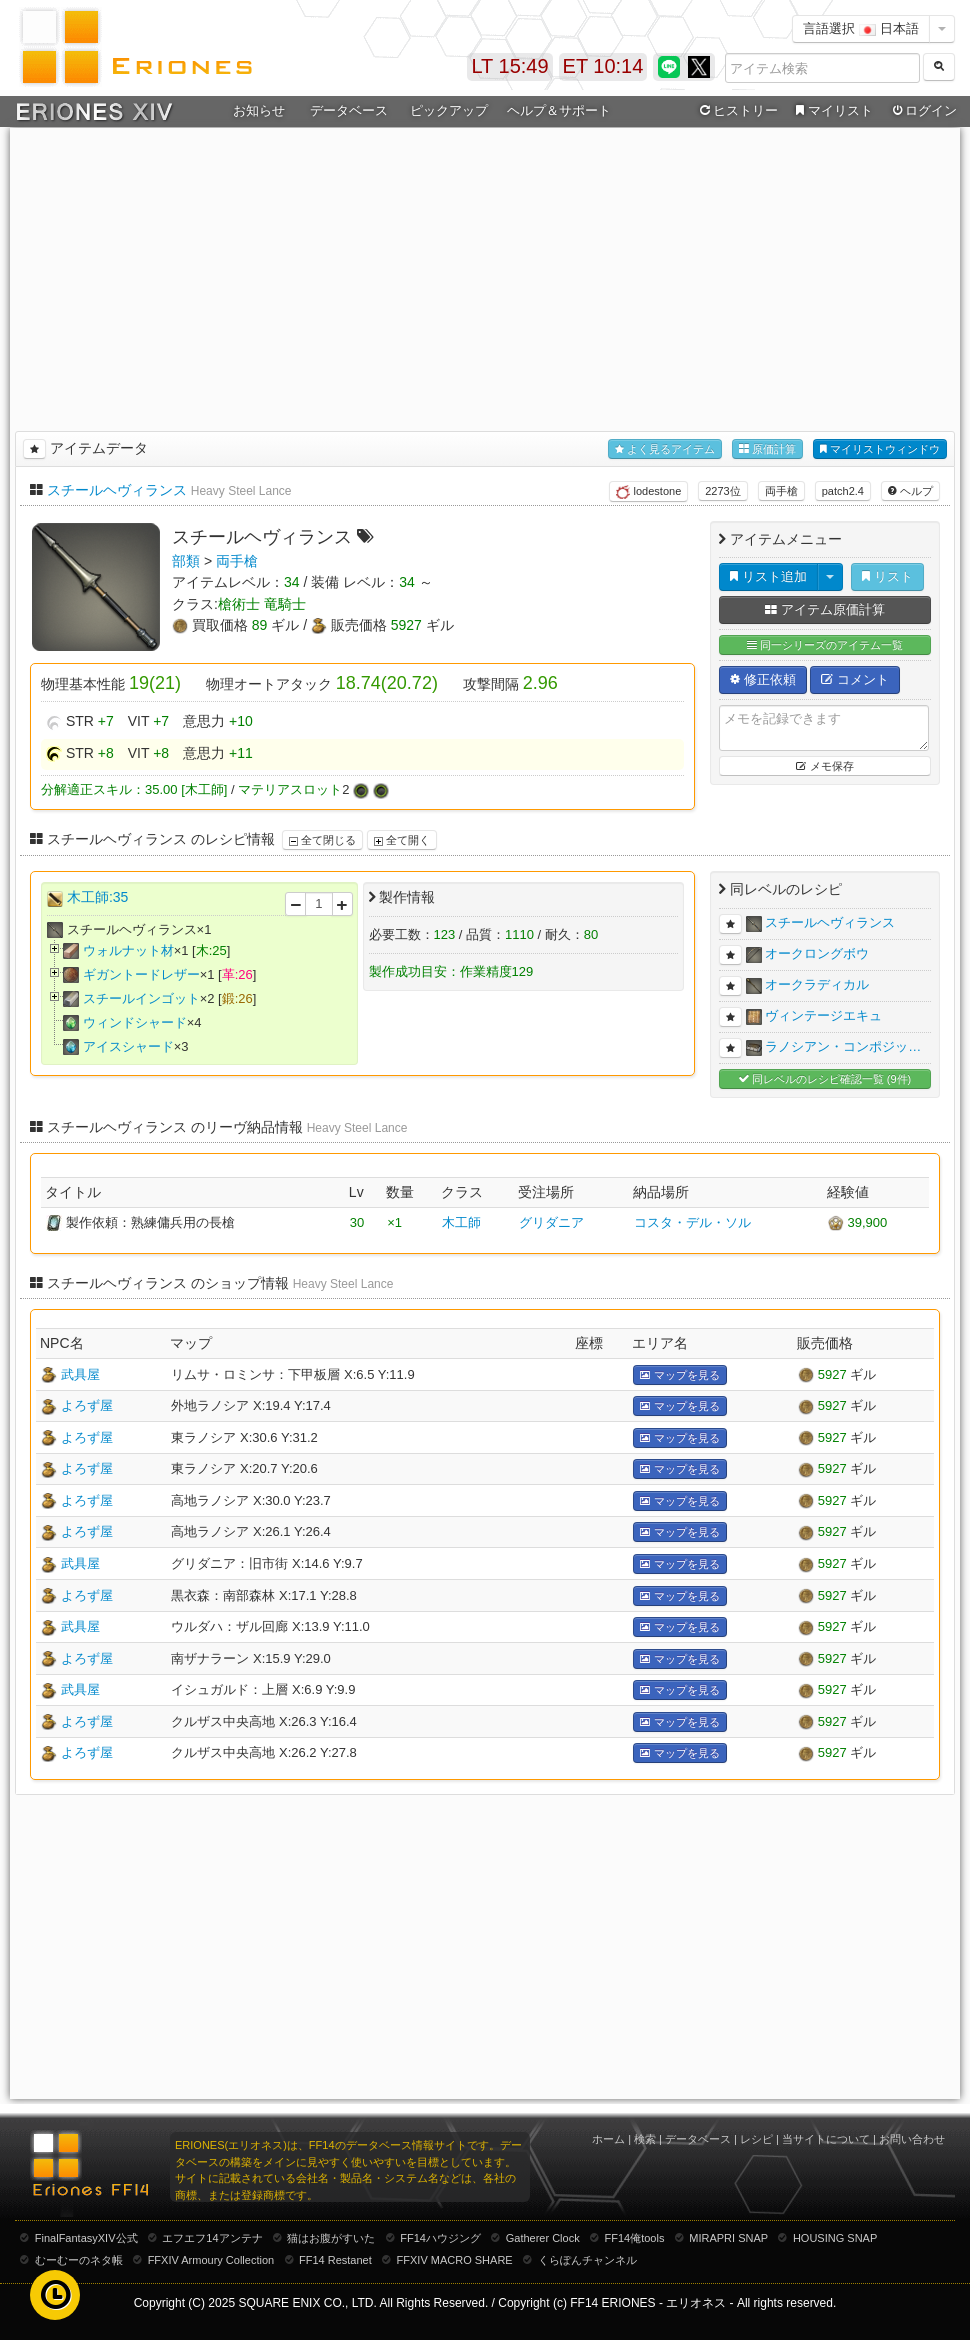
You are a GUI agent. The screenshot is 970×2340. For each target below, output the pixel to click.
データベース (349, 110)
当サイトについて (826, 2139)
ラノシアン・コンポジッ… (843, 1046)
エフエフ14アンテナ (212, 2238)
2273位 (722, 491)
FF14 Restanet (335, 2260)
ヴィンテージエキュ (823, 1015)
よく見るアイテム (665, 449)
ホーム (608, 2139)
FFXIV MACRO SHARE (455, 2260)
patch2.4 (843, 491)
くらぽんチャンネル (587, 2260)
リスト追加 (768, 576)
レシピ (756, 2139)
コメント (855, 679)
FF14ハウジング (440, 2238)
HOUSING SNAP (835, 2238)
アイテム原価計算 (825, 609)
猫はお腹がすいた (331, 2238)
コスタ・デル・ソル (692, 1222)
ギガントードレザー (141, 974)
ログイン (923, 111)
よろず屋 (87, 1405)
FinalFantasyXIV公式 (86, 2238)
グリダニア (551, 1222)
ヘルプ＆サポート (559, 110)
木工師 (461, 1222)
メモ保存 (824, 766)
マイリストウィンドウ (880, 449)
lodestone (648, 492)
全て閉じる (322, 840)
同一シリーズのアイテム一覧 (825, 645)
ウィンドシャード (135, 1022)
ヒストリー (736, 111)
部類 (186, 561)
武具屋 (80, 1374)
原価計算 (767, 449)
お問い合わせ (912, 2139)
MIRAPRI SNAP (728, 2238)
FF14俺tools (635, 2238)
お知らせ (259, 110)
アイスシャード (128, 1046)
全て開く (402, 840)
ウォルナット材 (128, 950)
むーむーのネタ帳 (79, 2260)
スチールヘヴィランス (117, 490)
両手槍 (781, 491)
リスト (887, 576)
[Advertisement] (485, 276)
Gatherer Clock (543, 2238)
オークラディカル (817, 984)
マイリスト (831, 111)
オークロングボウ (817, 953)
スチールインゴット (141, 998)
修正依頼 (763, 679)
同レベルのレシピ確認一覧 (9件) (825, 1079)
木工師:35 (97, 897)
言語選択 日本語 (861, 28)
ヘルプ (910, 491)
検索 (645, 2139)
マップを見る (679, 1375)
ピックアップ (449, 110)
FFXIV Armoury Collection (211, 2260)
